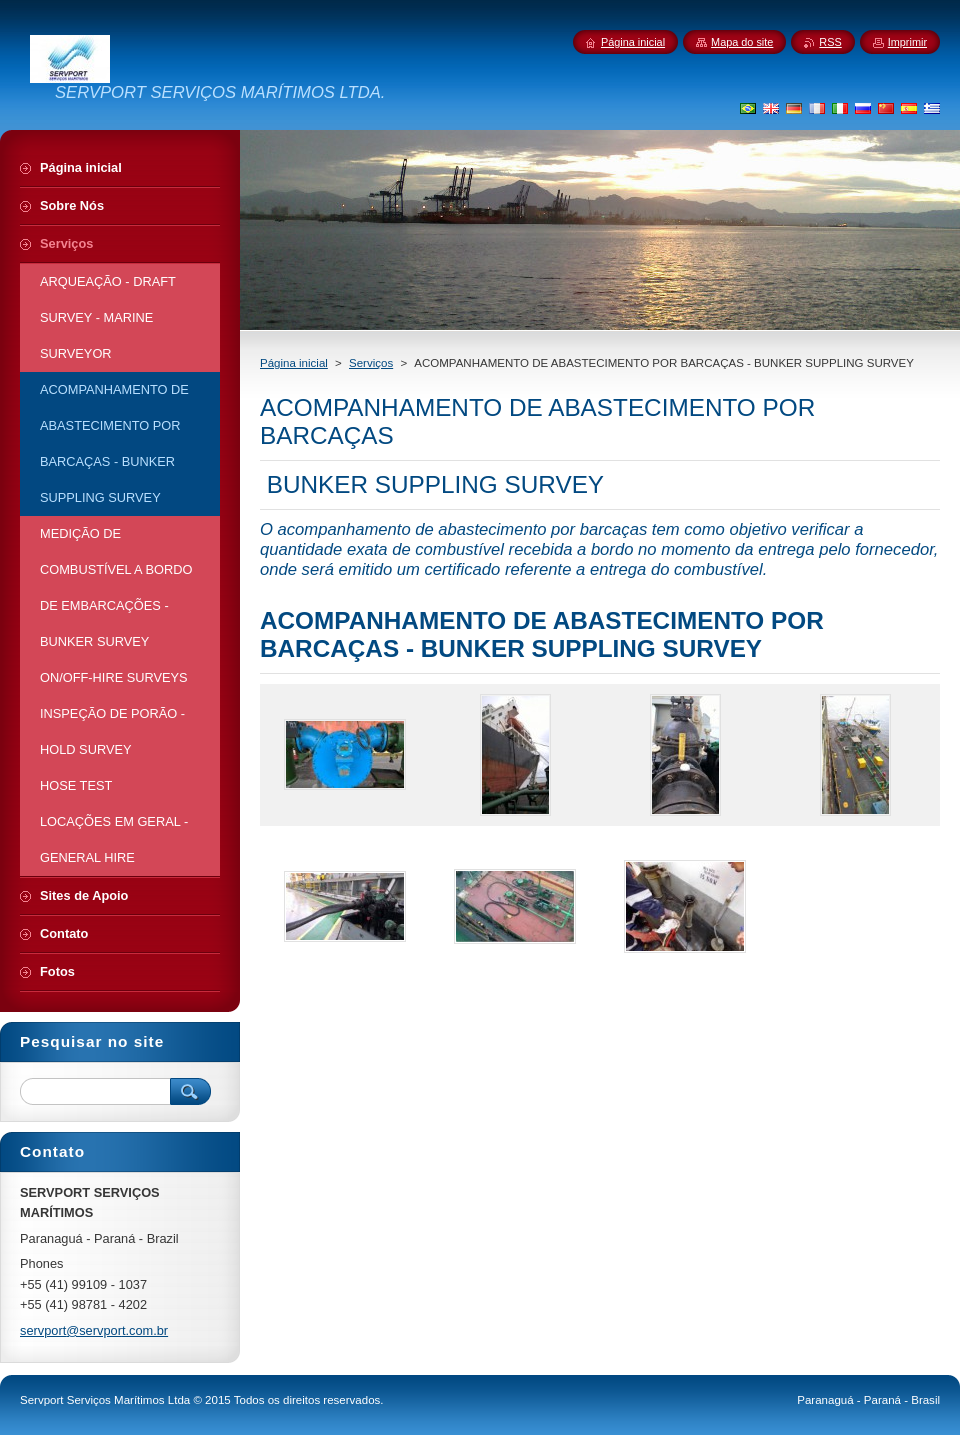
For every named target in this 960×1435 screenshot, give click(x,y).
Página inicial (294, 363)
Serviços (371, 363)
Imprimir (907, 42)
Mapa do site (742, 42)
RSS (830, 42)
